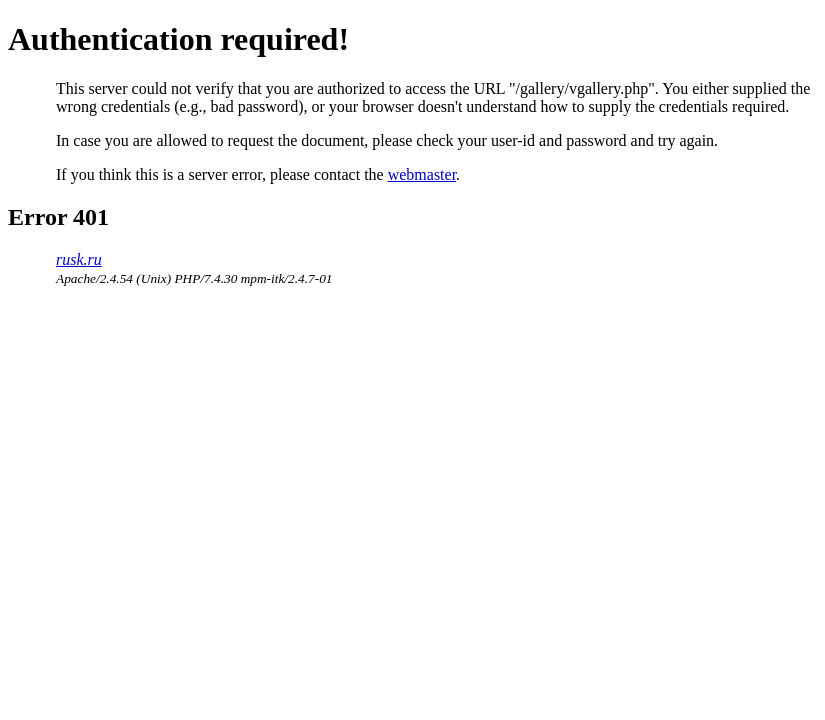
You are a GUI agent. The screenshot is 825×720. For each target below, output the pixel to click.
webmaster (422, 174)
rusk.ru (79, 259)
